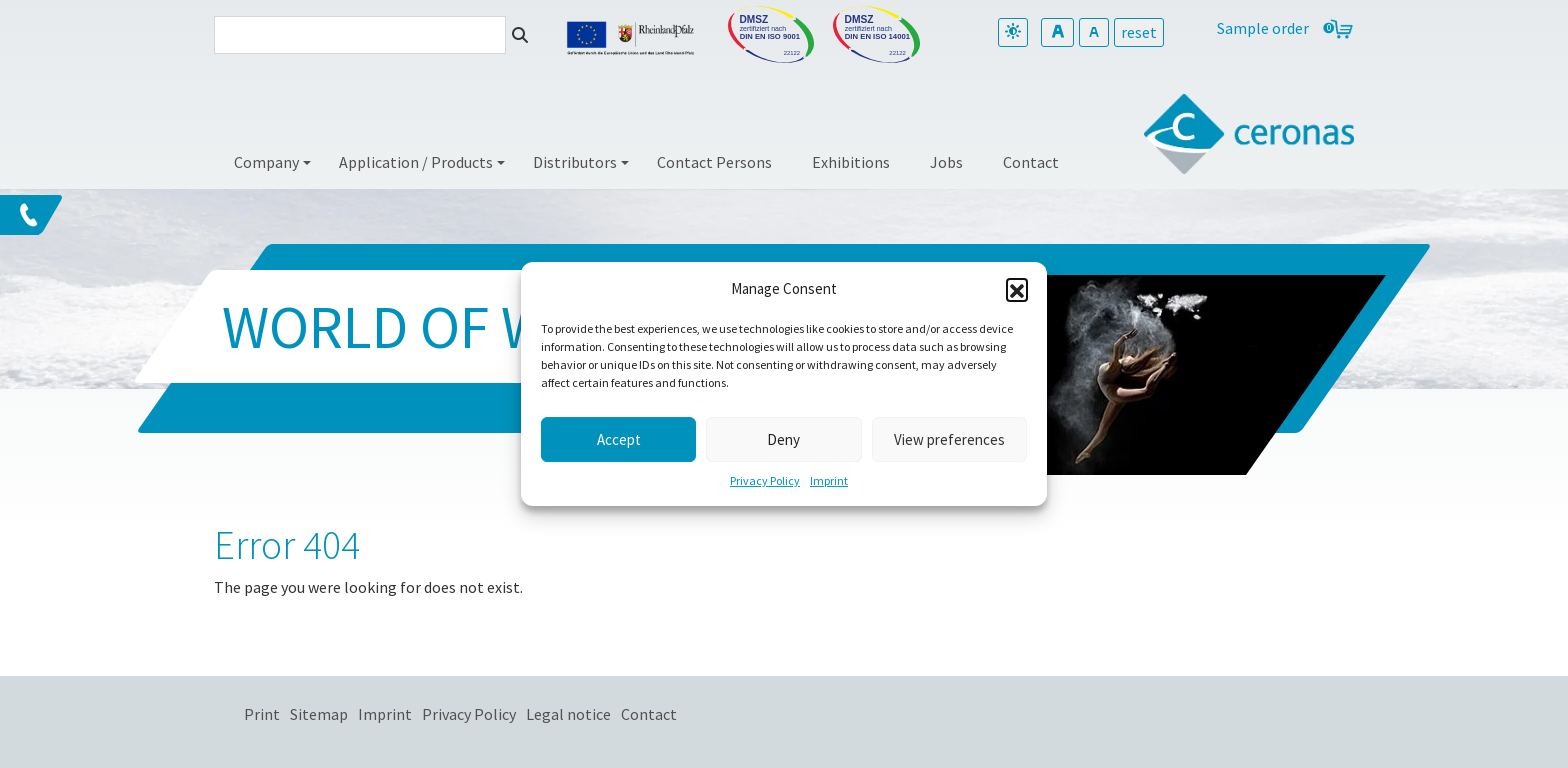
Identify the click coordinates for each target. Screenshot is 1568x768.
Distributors (575, 162)
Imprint (829, 480)
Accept (619, 439)
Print (262, 714)
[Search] (360, 35)
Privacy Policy (765, 480)
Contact (1031, 162)
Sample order (1263, 28)
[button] (1017, 289)
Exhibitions (851, 162)
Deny (783, 439)
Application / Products (416, 162)
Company (266, 162)
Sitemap (319, 714)
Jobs (946, 162)
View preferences (949, 439)
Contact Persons (714, 162)
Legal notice (568, 714)
